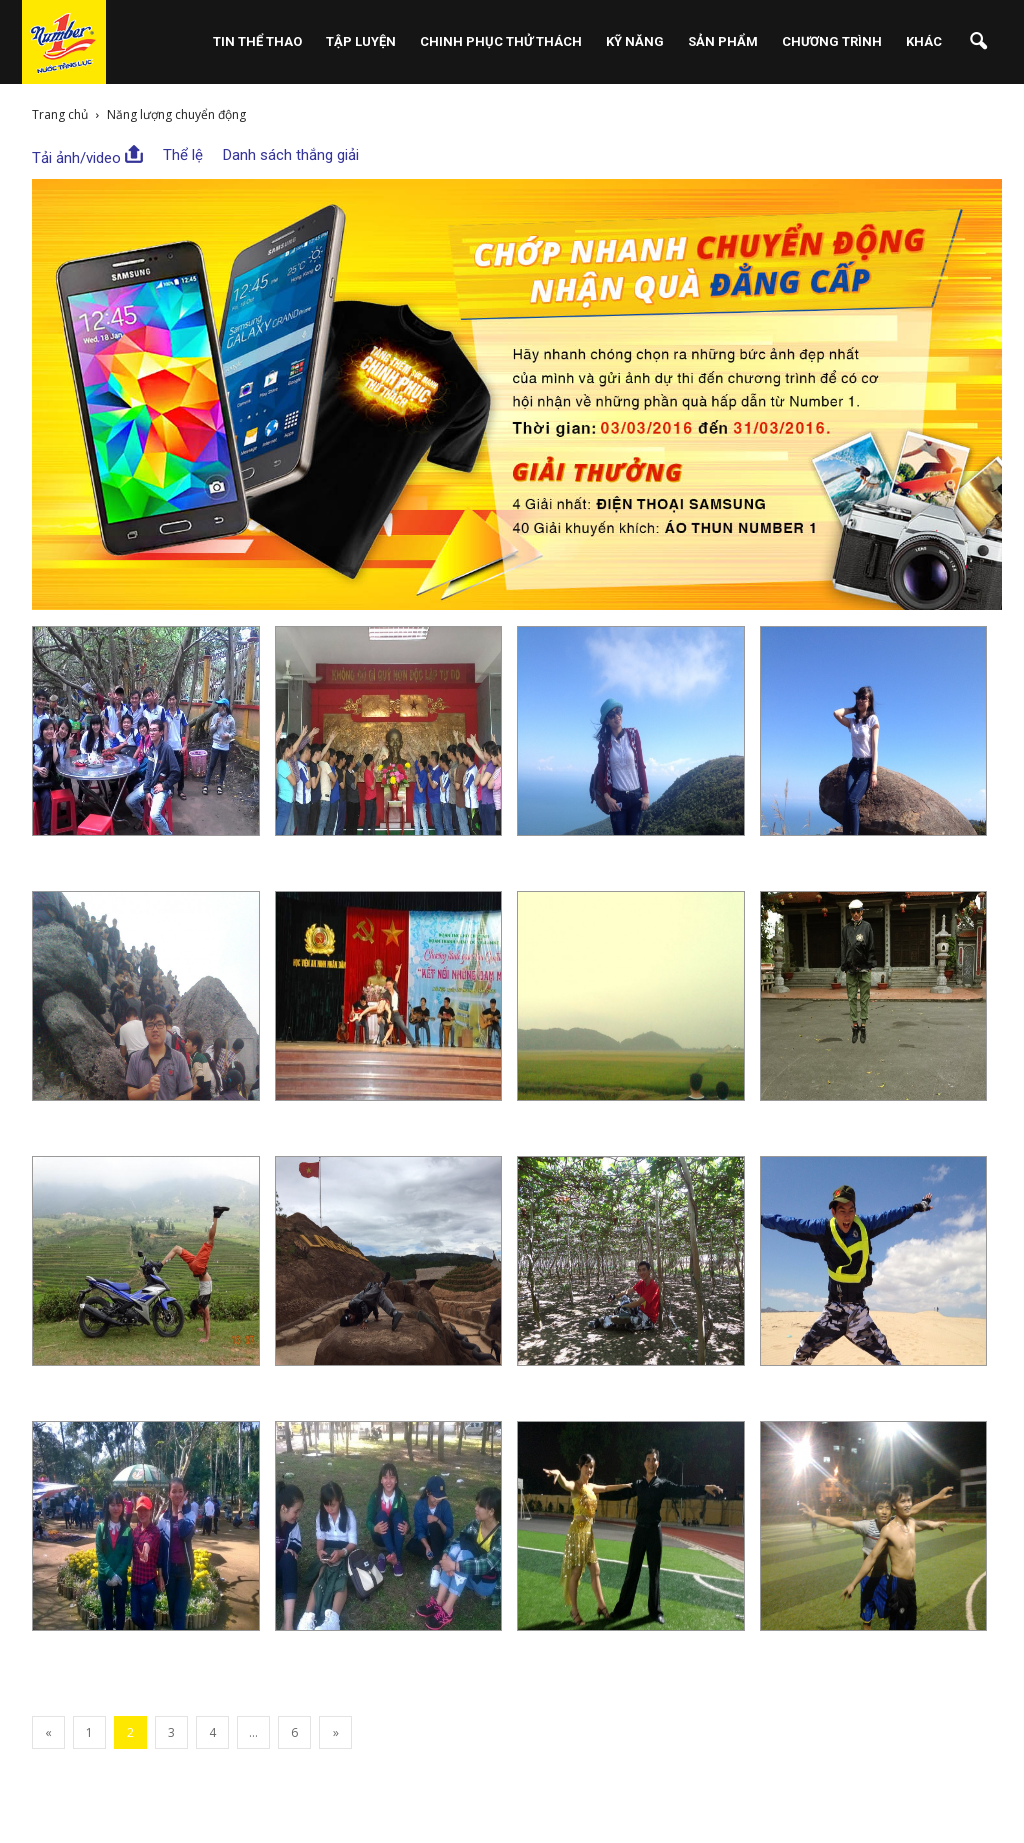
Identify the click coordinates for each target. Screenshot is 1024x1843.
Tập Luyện (361, 41)
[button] (978, 42)
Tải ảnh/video (87, 156)
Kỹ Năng (635, 41)
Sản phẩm (723, 41)
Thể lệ (183, 155)
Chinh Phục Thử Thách (501, 41)
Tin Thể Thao (257, 41)
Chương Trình (832, 41)
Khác (924, 41)
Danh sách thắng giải (291, 155)
